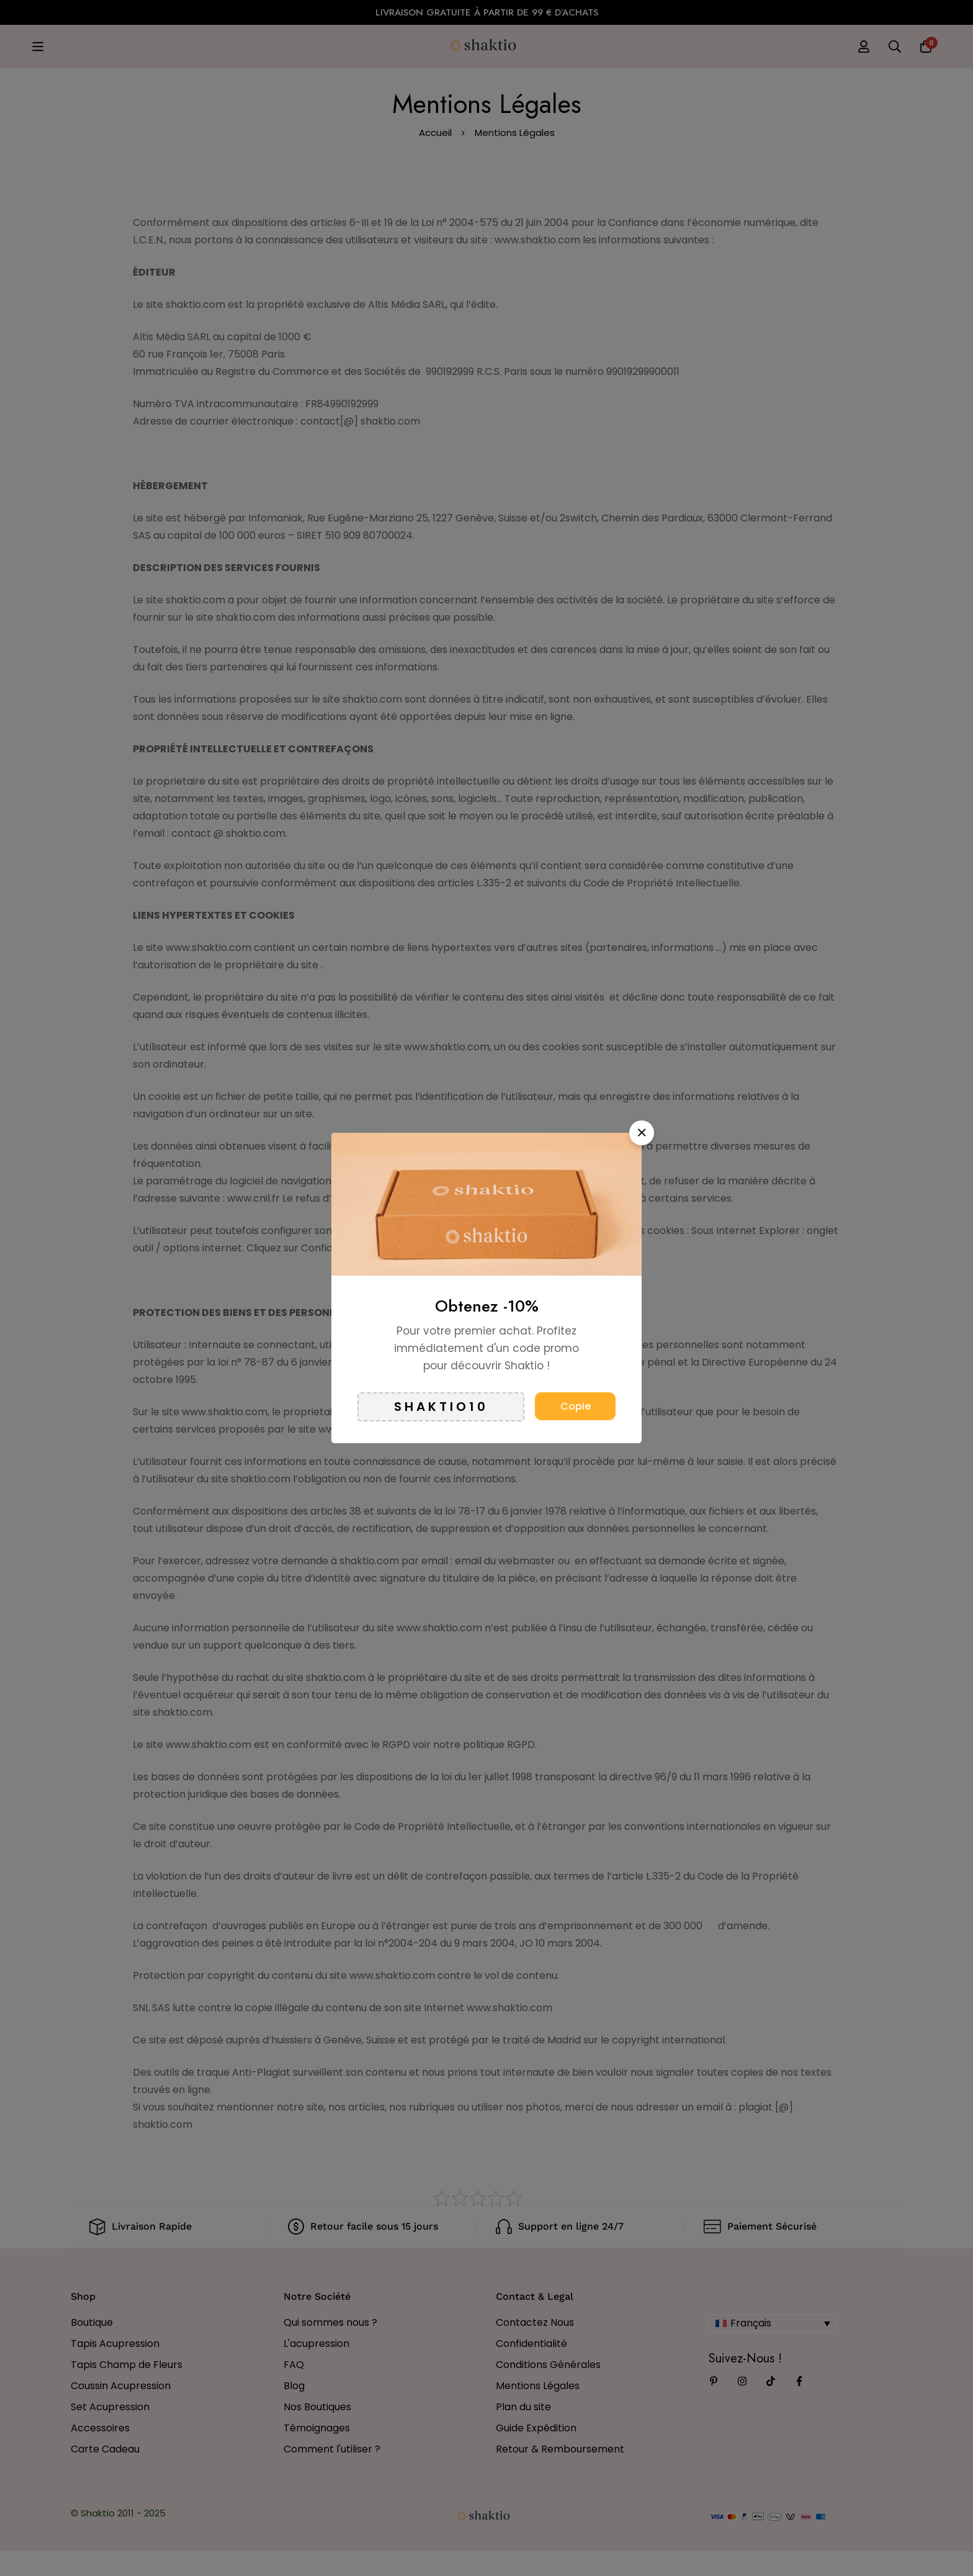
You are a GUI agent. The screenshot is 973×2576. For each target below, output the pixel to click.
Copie (575, 1406)
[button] (641, 1132)
